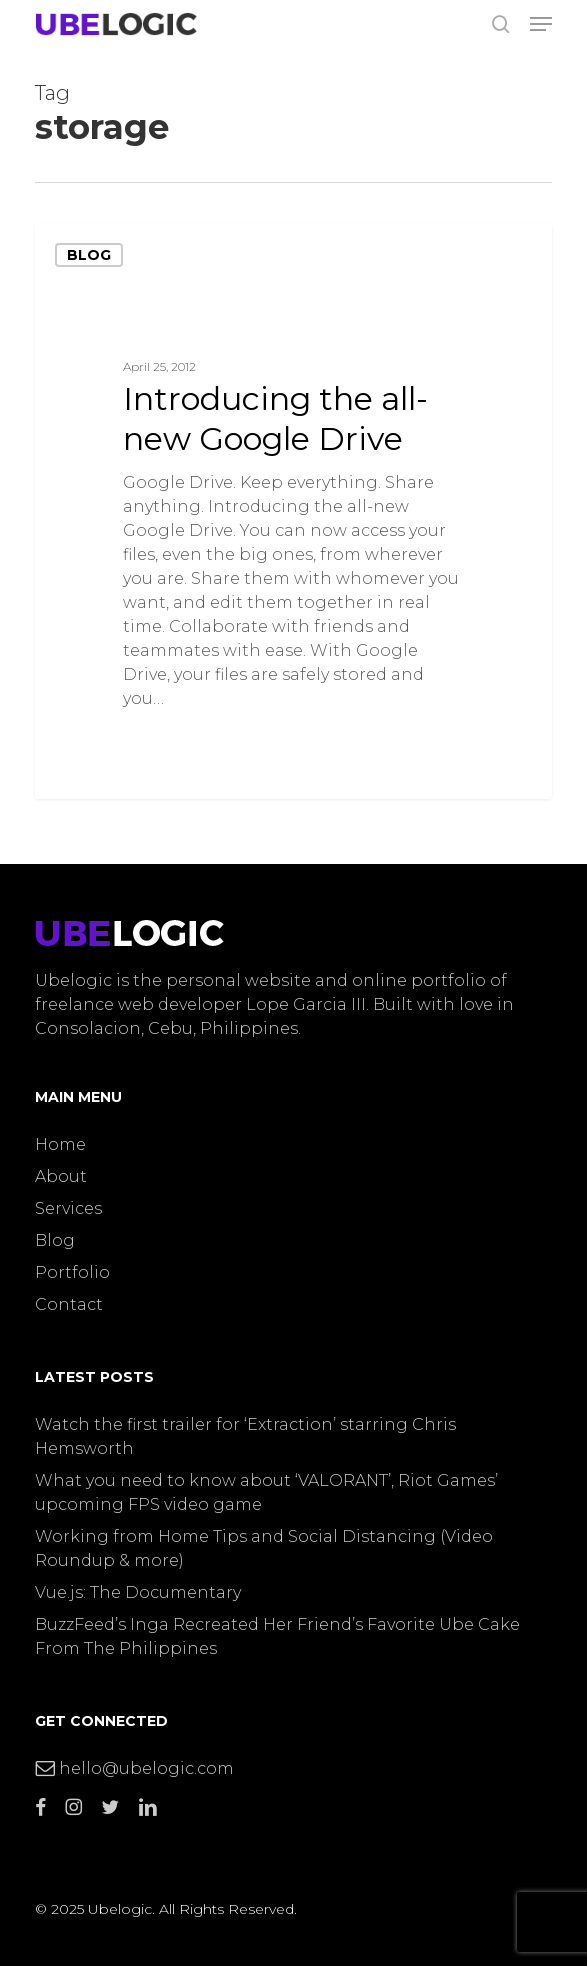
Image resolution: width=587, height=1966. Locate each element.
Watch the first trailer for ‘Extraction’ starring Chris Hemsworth (245, 1436)
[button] (541, 24)
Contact (69, 1304)
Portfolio (72, 1272)
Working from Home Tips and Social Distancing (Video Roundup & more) (264, 1548)
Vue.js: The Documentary (138, 1592)
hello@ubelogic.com (134, 1768)
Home (60, 1144)
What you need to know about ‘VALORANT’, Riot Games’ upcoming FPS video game (266, 1492)
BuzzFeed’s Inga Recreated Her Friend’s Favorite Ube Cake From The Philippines (277, 1636)
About (61, 1176)
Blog (89, 255)
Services (68, 1208)
